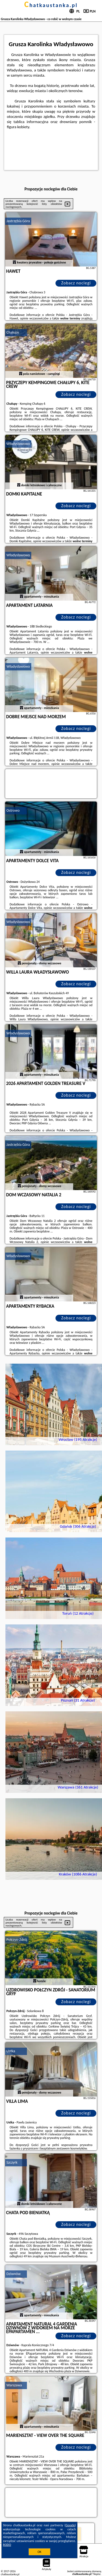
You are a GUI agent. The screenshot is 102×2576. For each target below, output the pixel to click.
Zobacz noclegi (76, 282)
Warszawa (14, 2385)
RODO (7, 2545)
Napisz (97, 2574)
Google (70, 2525)
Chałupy (13, 332)
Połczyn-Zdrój (17, 1939)
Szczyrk (12, 2162)
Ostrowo (13, 810)
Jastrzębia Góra (18, 221)
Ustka (11, 2051)
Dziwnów (14, 2273)
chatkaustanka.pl (51, 5)
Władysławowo (18, 443)
